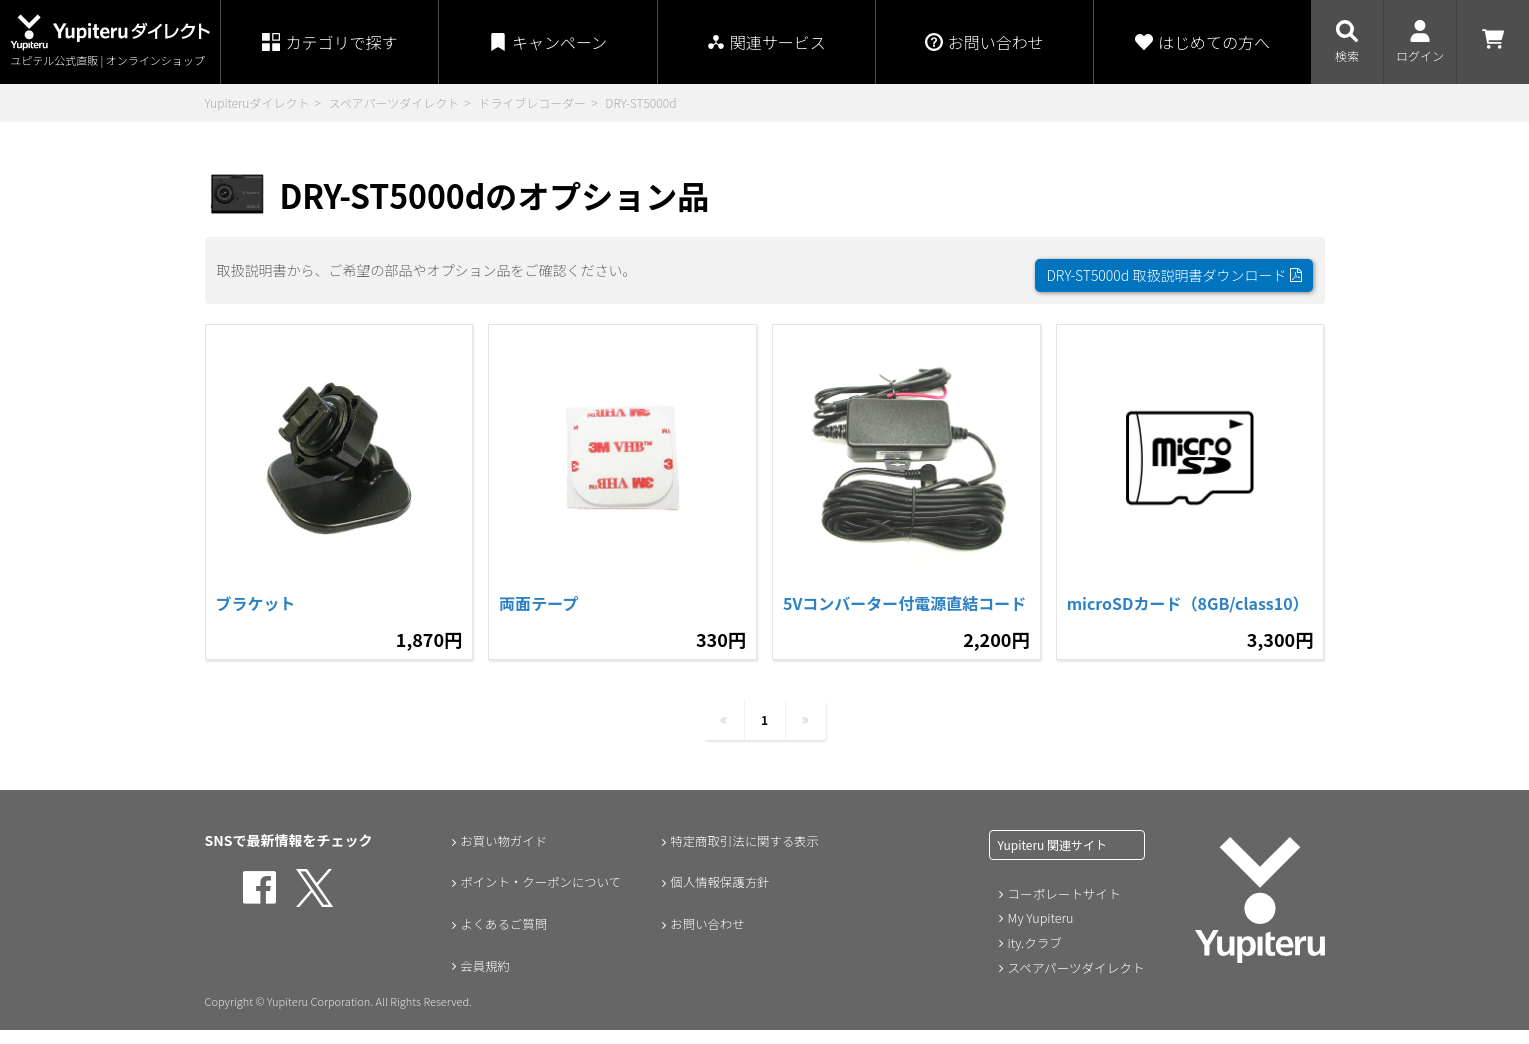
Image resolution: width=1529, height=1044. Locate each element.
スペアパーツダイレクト (393, 102)
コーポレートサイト (1062, 907)
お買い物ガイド (500, 854)
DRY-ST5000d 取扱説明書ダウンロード (1173, 265)
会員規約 (479, 980)
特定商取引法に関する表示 (745, 854)
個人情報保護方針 (717, 896)
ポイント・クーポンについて (542, 896)
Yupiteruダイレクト (257, 102)
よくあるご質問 (500, 938)
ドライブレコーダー (532, 102)
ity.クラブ (1034, 955)
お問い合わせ (703, 938)
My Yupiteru (1039, 931)
